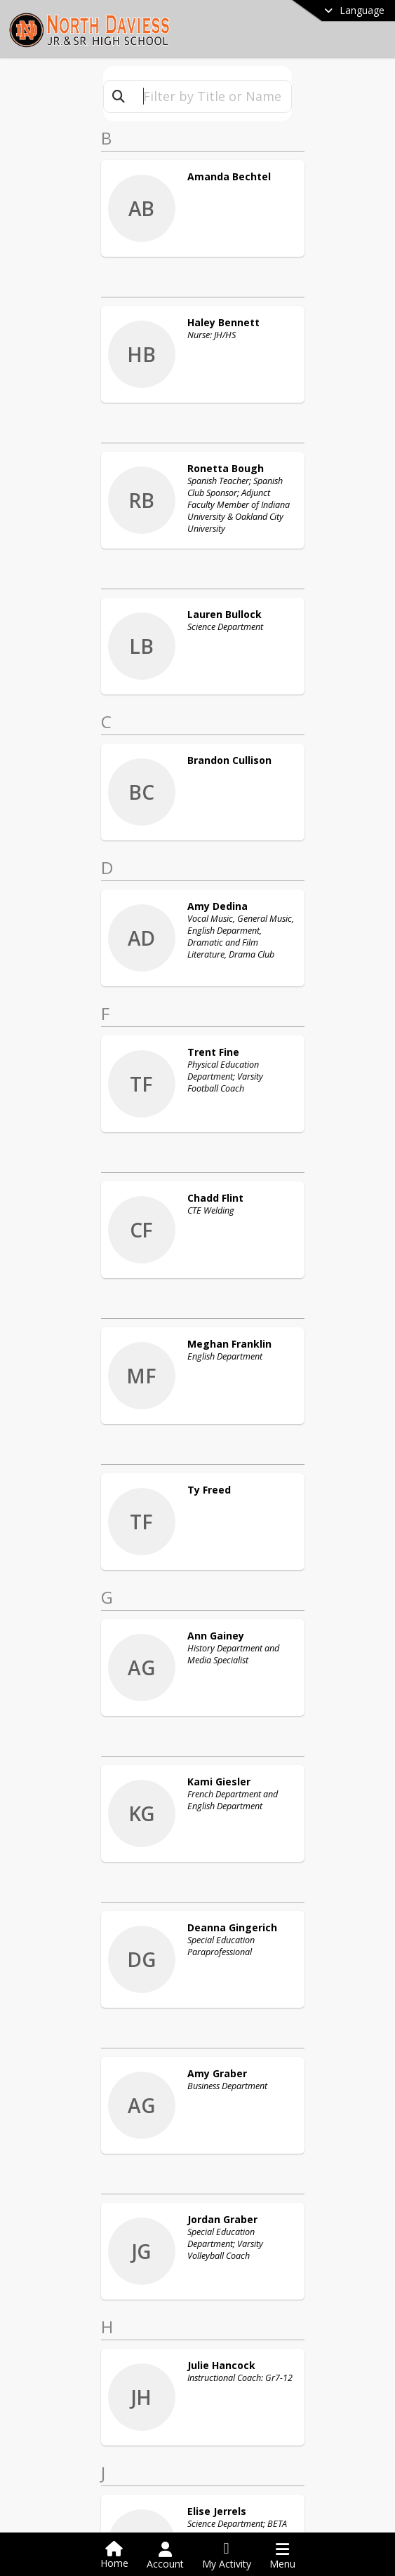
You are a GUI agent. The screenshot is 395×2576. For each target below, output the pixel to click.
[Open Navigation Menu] (282, 2555)
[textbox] (212, 96)
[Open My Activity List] (226, 2555)
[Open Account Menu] (165, 2555)
